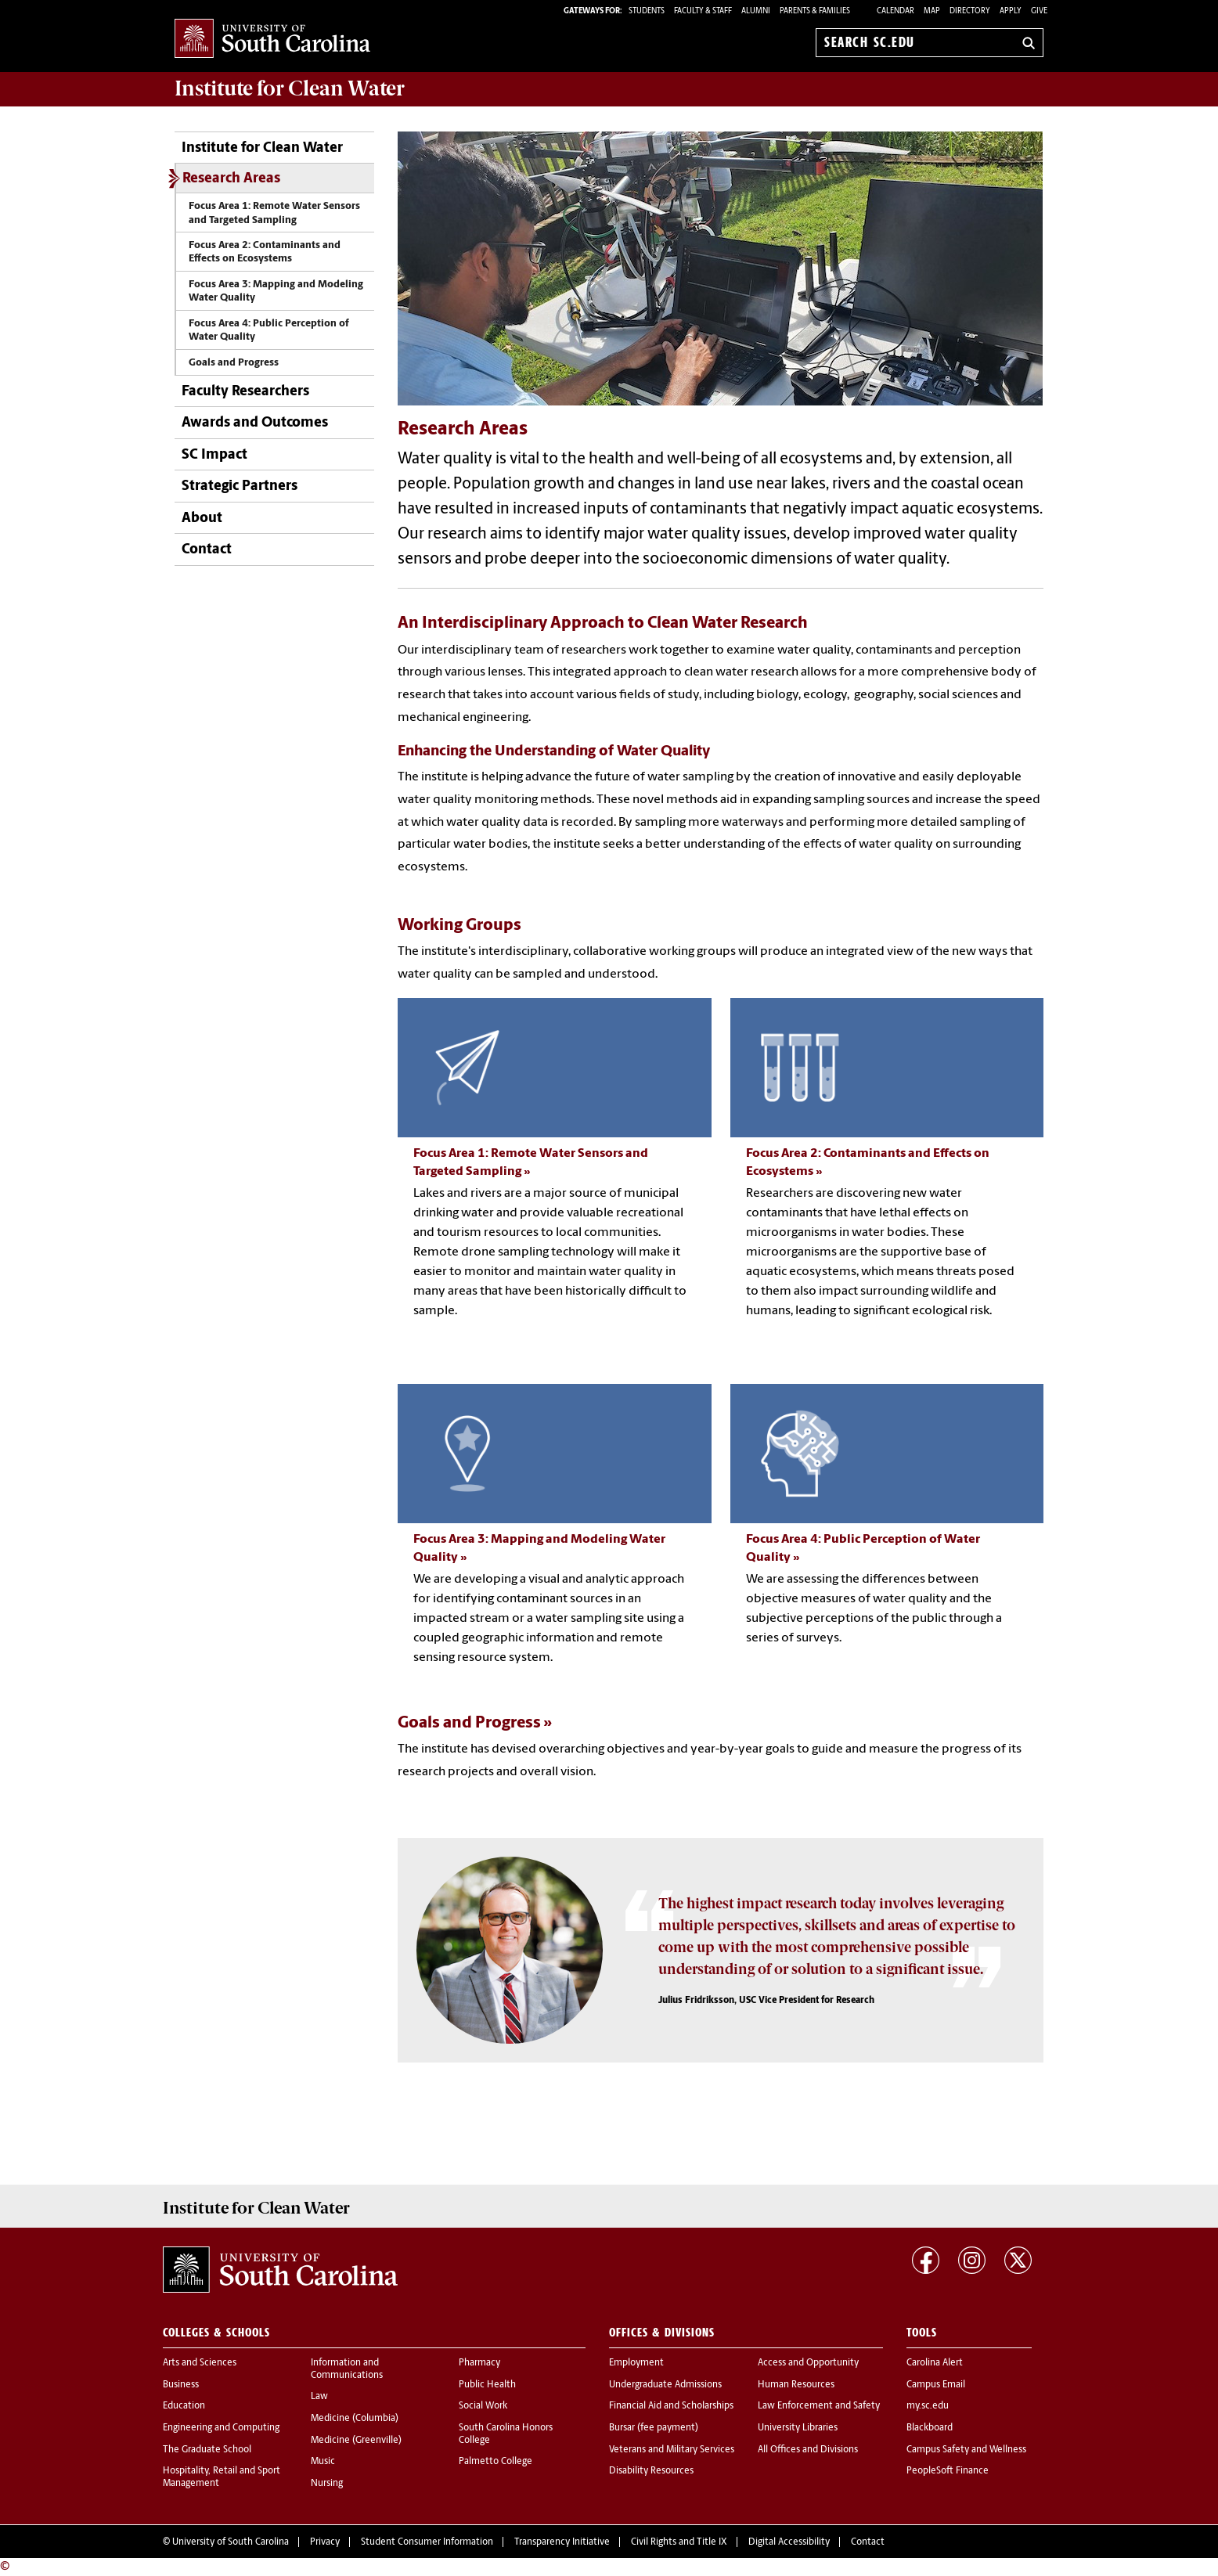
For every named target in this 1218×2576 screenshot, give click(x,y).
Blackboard (929, 2428)
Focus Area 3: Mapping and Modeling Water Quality (276, 291)
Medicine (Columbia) (354, 2418)
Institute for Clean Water (290, 88)
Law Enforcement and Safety (819, 2406)
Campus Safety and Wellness (966, 2450)
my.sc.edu (927, 2406)
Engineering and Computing (221, 2428)
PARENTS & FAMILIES (815, 11)
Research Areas (231, 179)
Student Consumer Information (427, 2542)
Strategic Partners (239, 486)
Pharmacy (479, 2363)
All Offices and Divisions (808, 2450)
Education (184, 2406)
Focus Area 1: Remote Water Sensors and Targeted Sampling (274, 213)
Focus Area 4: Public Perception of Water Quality (269, 330)
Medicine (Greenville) (356, 2440)
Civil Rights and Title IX (679, 2542)
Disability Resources (651, 2471)
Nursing (327, 2483)
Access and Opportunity (808, 2363)
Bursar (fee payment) (653, 2428)
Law (319, 2396)
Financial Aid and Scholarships (671, 2406)
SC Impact (214, 455)
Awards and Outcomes (255, 423)
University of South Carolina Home (272, 39)
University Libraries (798, 2428)
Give (1039, 11)
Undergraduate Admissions (665, 2385)
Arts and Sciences (199, 2363)
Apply (1011, 11)
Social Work (483, 2406)
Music (323, 2461)
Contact (207, 549)
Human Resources (796, 2385)
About (202, 518)
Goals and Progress (234, 363)
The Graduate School (207, 2450)
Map (932, 11)
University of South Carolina (230, 2542)
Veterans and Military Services (671, 2450)
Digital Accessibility (789, 2542)
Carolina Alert (934, 2363)
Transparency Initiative (562, 2542)
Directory (970, 11)
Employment (636, 2363)
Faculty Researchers (245, 391)
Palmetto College (495, 2461)
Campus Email (935, 2385)
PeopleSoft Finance (947, 2471)
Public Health (487, 2385)
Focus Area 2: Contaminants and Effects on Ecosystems (265, 252)
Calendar (895, 11)
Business (181, 2385)
